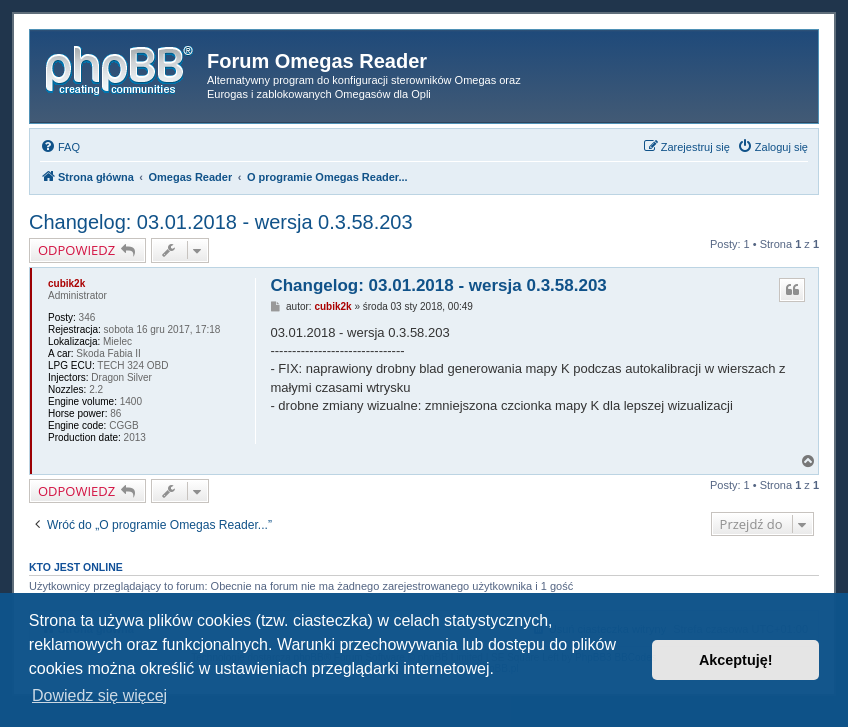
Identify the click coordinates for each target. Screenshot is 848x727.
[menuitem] (60, 147)
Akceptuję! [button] (736, 660)
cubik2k (66, 283)
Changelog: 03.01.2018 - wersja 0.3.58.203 (221, 222)
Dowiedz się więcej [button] (99, 695)
